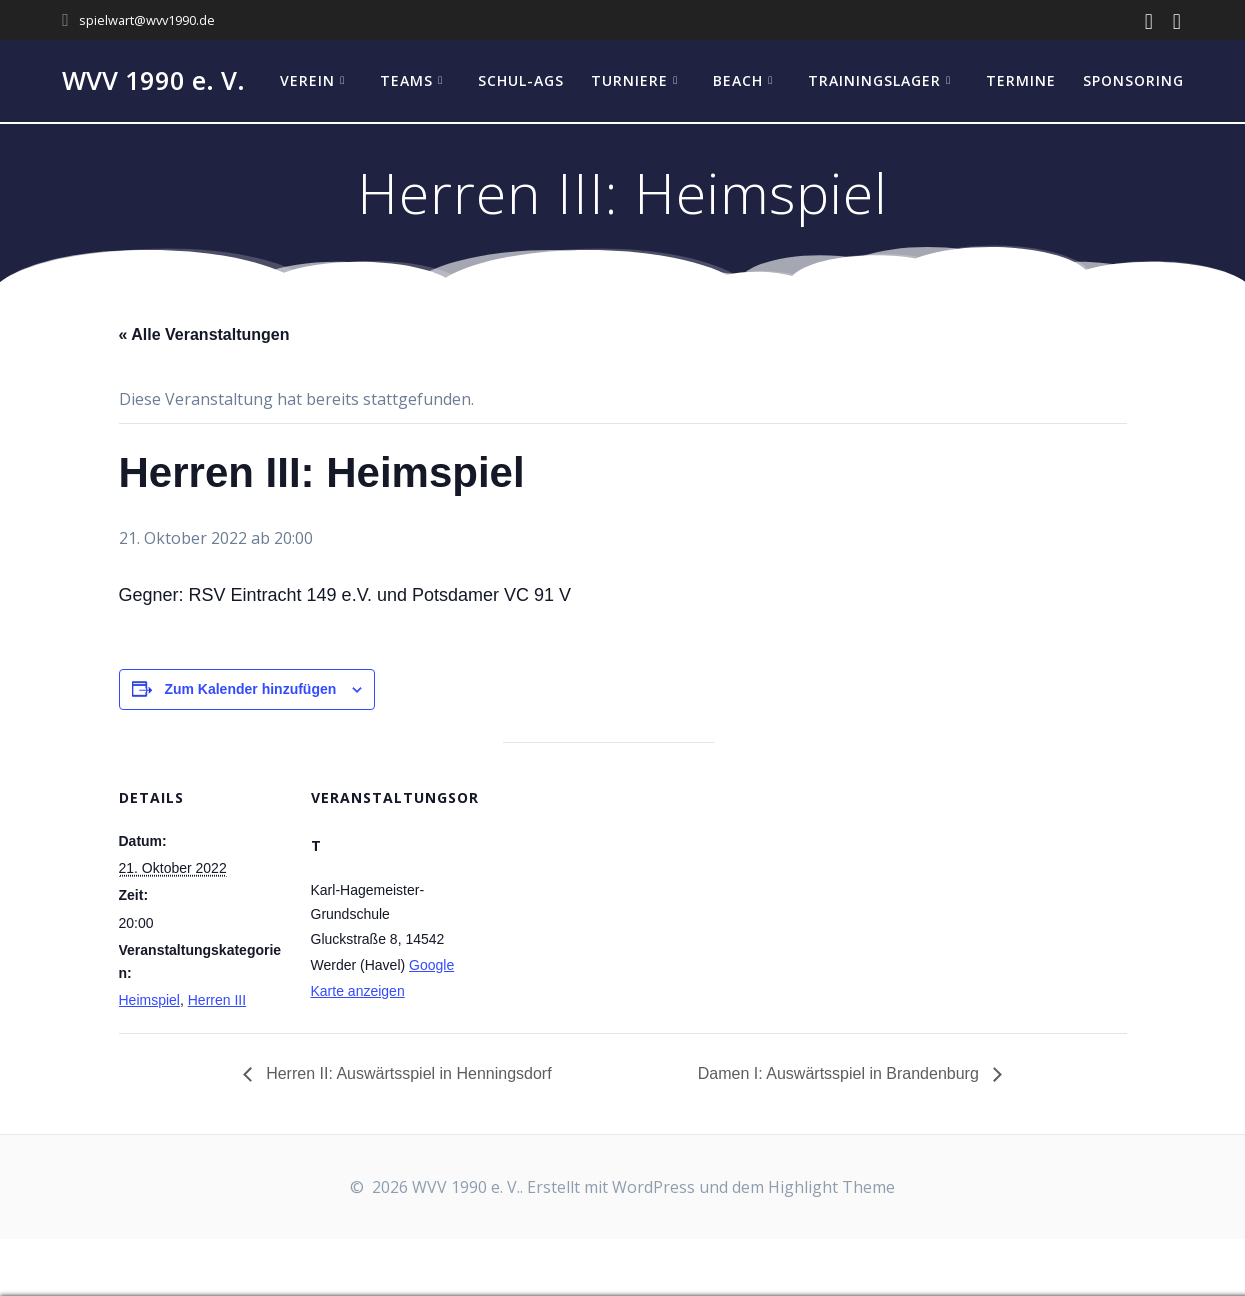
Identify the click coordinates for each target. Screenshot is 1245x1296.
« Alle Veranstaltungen (204, 334)
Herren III (217, 1000)
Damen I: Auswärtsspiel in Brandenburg (840, 1073)
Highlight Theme (831, 1187)
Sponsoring (1133, 80)
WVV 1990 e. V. (153, 81)
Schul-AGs (521, 80)
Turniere (629, 80)
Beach (738, 80)
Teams (406, 80)
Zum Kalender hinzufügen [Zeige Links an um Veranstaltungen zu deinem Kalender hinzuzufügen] (250, 689)
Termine (1021, 80)
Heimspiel (149, 1000)
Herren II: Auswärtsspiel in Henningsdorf (407, 1073)
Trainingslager (874, 80)
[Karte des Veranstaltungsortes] (608, 880)
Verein (307, 80)
